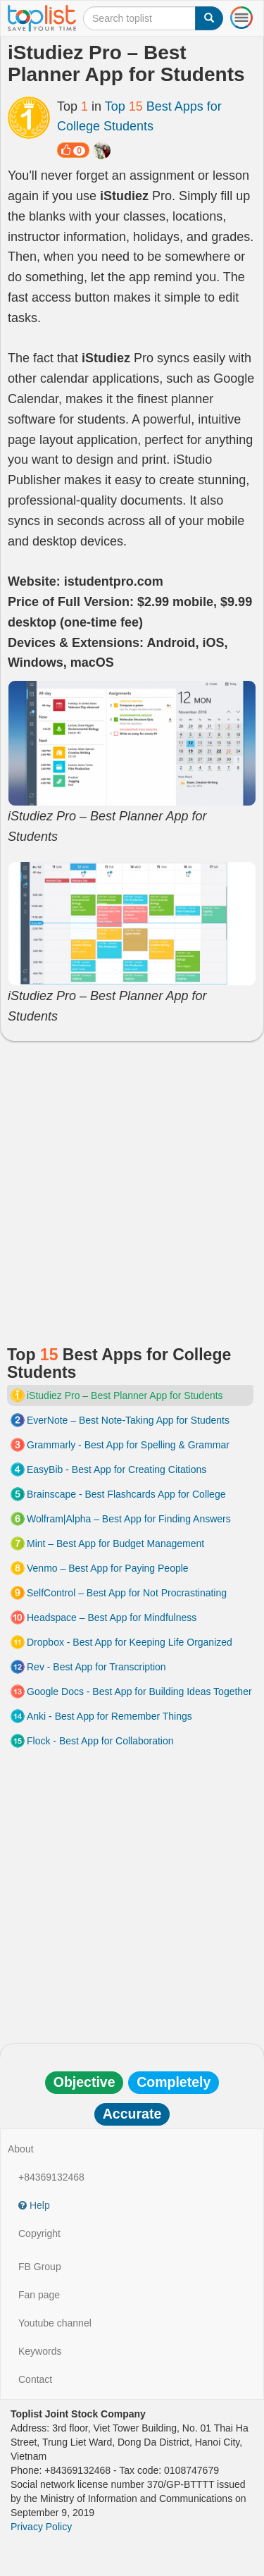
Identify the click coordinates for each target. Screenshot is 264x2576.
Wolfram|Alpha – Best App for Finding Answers (129, 1518)
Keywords (39, 2351)
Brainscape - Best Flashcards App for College (126, 1494)
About (21, 2149)
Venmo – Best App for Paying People (108, 1568)
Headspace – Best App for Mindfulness (111, 1617)
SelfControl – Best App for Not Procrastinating (127, 1592)
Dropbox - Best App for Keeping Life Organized (129, 1642)
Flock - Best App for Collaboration (100, 1740)
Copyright (39, 2233)
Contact (35, 2379)
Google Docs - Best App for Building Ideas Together (139, 1691)
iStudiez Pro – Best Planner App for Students (125, 1395)
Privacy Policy (41, 2526)
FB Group (39, 2266)
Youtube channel (55, 2323)
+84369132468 (51, 2177)
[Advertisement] (132, 1187)
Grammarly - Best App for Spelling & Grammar (128, 1444)
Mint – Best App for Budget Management (115, 1543)
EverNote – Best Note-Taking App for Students (128, 1420)
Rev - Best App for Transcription (96, 1666)
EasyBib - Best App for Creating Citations (116, 1469)
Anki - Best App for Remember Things (109, 1716)
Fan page (39, 2294)
